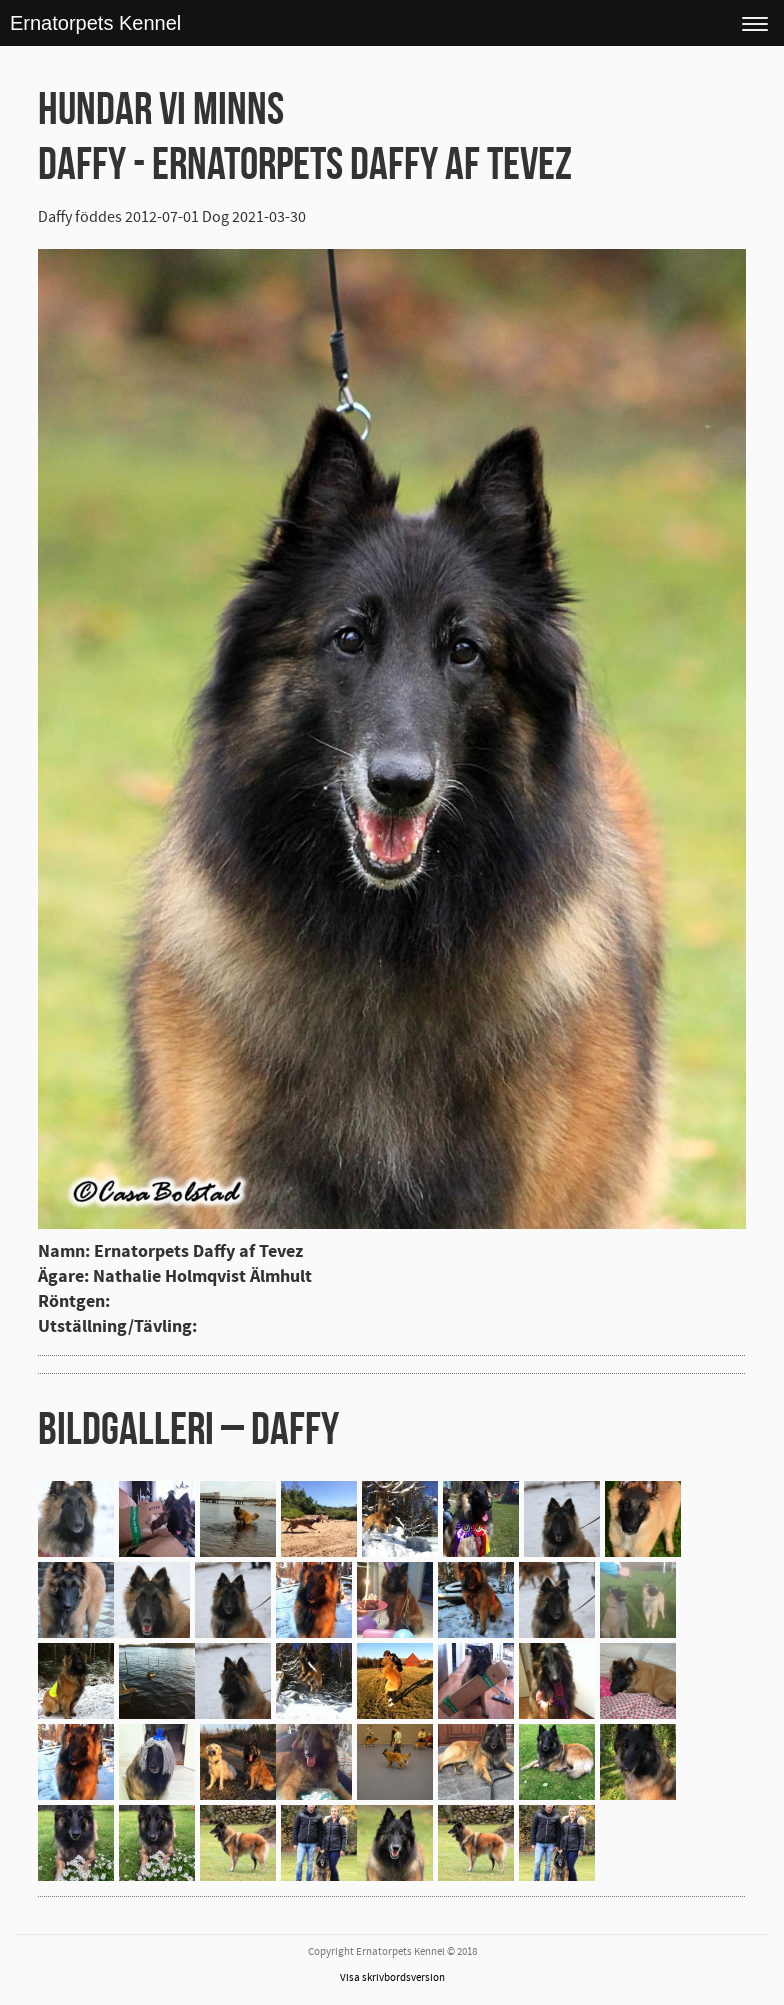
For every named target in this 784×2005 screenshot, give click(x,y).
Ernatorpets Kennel (95, 23)
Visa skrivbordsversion (392, 1978)
